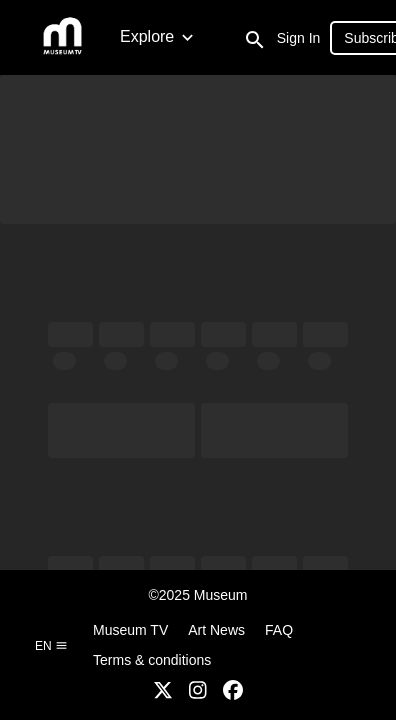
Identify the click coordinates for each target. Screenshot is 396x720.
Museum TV (130, 630)
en (51, 646)
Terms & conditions (152, 660)
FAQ (279, 630)
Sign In (299, 38)
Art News (216, 630)
